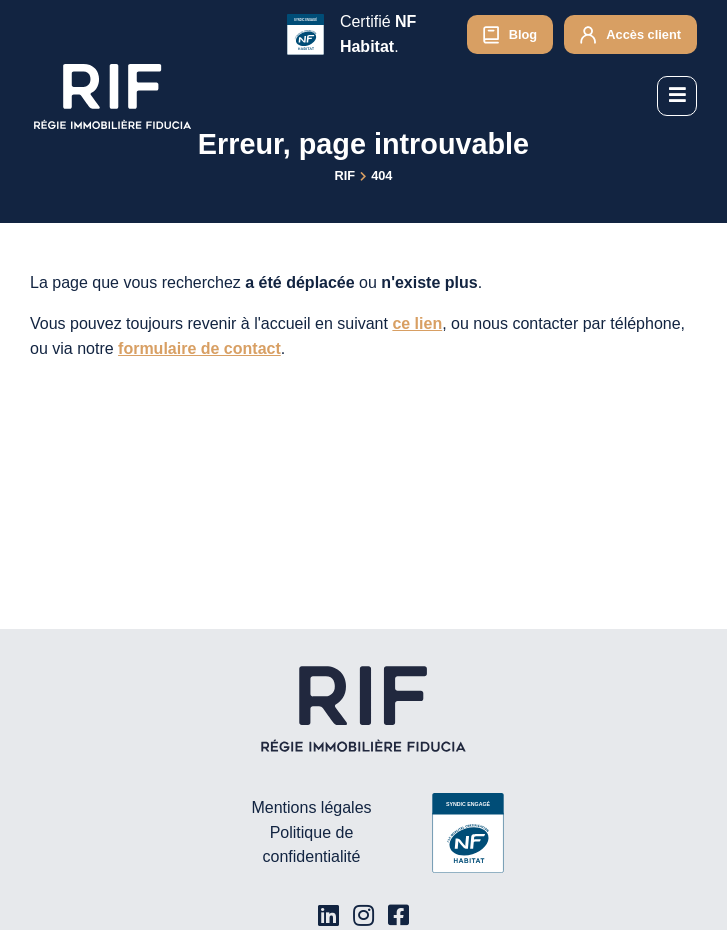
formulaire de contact (199, 348)
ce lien (417, 323)
